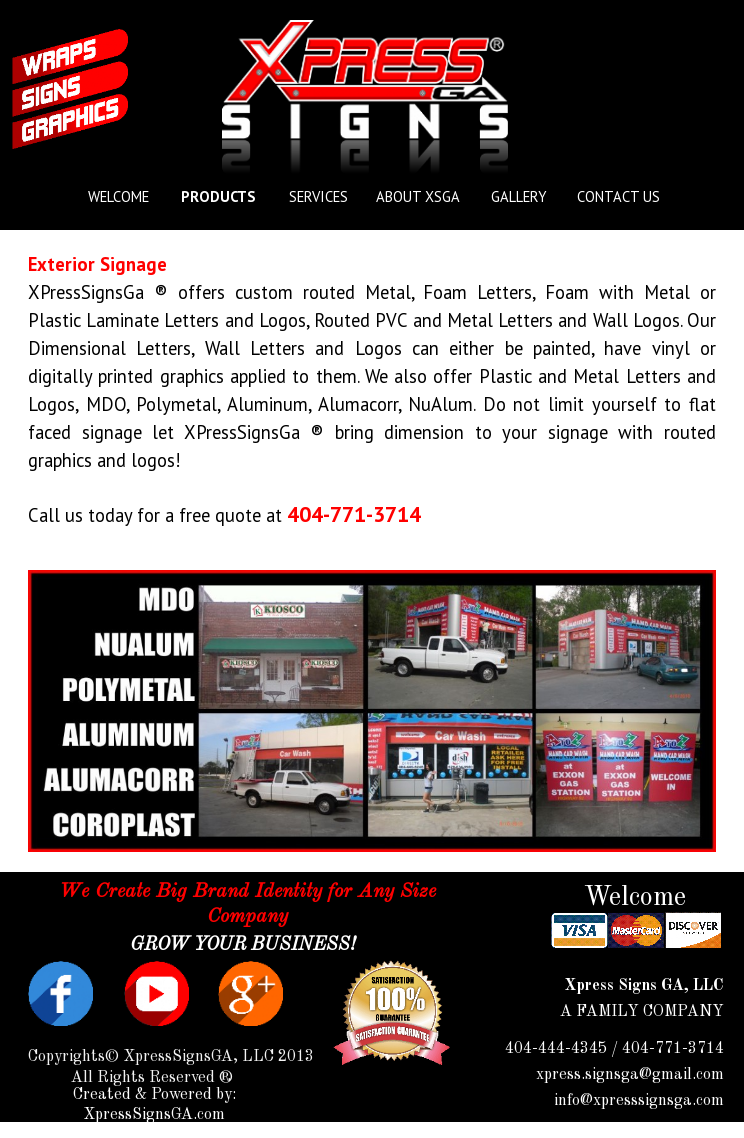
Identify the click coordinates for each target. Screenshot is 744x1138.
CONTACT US (618, 196)
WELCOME (118, 196)
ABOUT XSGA (418, 196)
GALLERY (518, 196)
